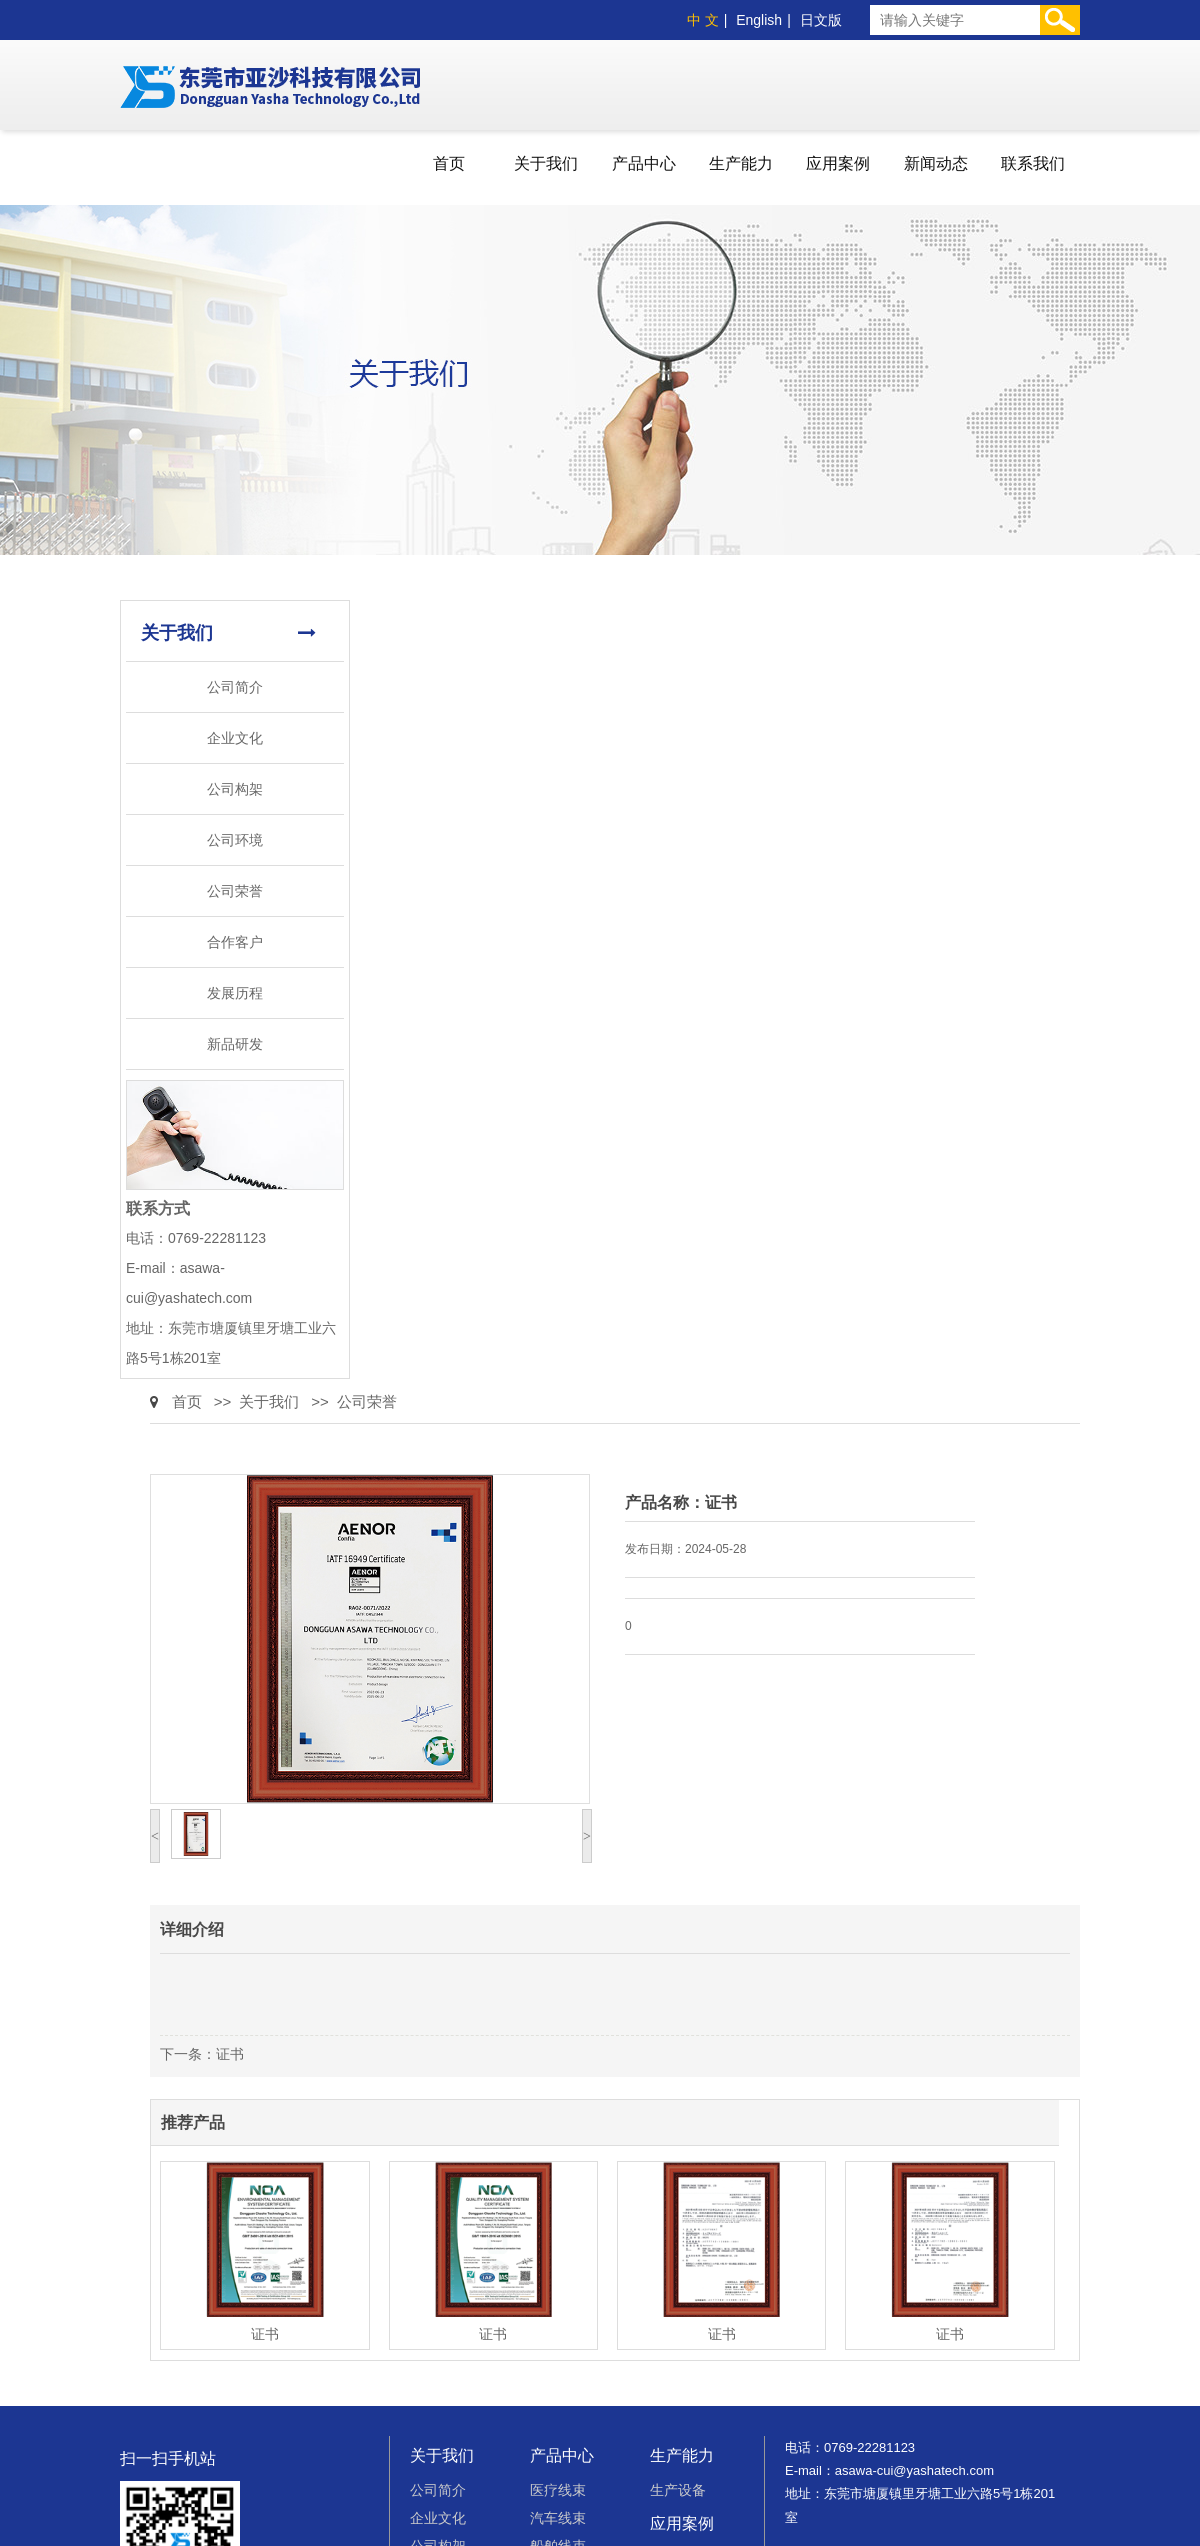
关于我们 (546, 163)
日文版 (821, 20)
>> (223, 1401)
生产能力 (741, 163)
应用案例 (838, 163)
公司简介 (235, 687)
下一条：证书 (202, 2054)
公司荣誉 (235, 891)
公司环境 (235, 840)
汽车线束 (558, 2518)
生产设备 (678, 2490)
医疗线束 (558, 2490)
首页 (449, 163)
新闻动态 (936, 163)
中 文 (703, 20)
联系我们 (1033, 163)
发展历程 (235, 993)
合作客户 (235, 942)
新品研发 (235, 1044)
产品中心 (644, 163)
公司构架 (235, 789)
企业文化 (235, 738)
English (759, 20)
